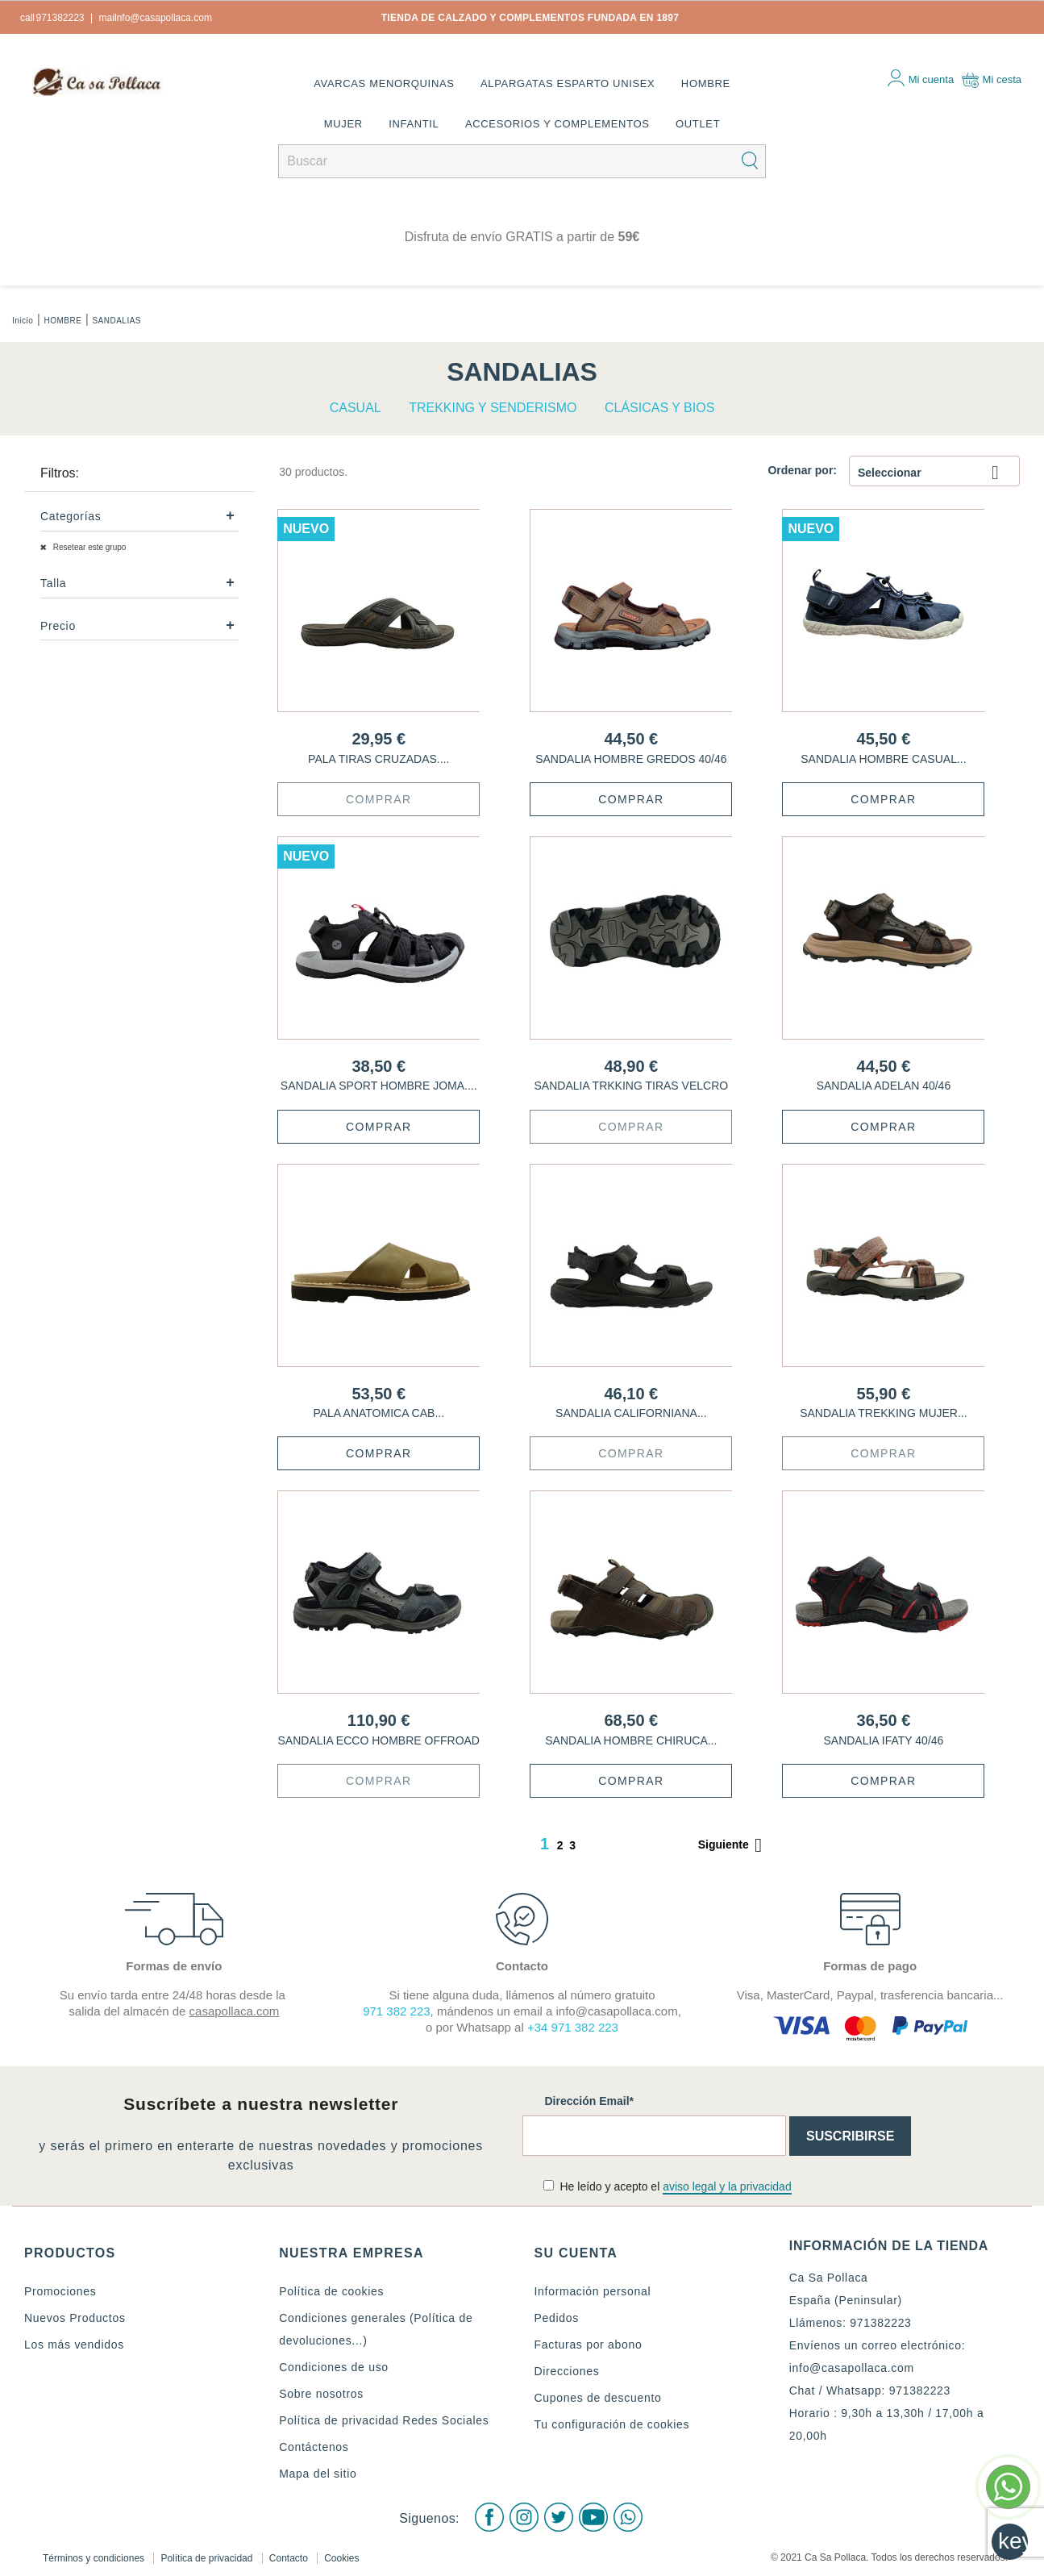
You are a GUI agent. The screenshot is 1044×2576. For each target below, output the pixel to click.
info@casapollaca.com (851, 2367)
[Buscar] (522, 161)
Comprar (378, 799)
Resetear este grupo (88, 547)
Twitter (558, 2515)
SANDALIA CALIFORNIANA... (631, 1413)
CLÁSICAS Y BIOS (659, 408)
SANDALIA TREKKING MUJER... (883, 1413)
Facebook (487, 2515)
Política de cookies (331, 2291)
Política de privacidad (207, 2555)
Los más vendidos (74, 2344)
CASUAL (355, 408)
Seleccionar (934, 473)
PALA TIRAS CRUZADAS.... (378, 758)
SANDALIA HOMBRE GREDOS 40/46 (630, 758)
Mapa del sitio (317, 2473)
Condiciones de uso (334, 2367)
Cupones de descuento (598, 2397)
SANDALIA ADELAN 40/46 (884, 1085)
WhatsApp (629, 2515)
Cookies (341, 2555)
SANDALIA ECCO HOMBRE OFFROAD (379, 1740)
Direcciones (567, 2371)
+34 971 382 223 (572, 2027)
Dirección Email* (589, 2101)
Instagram (522, 2515)
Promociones (60, 2291)
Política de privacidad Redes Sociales (384, 2420)
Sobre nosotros (321, 2393)
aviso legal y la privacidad (727, 2186)
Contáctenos (313, 2447)
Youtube (593, 2515)
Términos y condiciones (95, 2555)
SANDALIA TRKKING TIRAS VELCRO (631, 1085)
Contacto (289, 2555)
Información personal (592, 2291)
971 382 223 (396, 2011)
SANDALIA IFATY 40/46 (883, 1740)
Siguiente (733, 1845)
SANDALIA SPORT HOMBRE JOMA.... (379, 1085)
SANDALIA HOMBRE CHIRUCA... (631, 1740)
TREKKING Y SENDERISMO (492, 408)
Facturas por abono (588, 2344)
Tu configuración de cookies (612, 2424)
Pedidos (557, 2317)
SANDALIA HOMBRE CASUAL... (883, 758)
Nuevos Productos (75, 2317)
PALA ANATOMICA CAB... (378, 1413)
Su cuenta (576, 2253)
